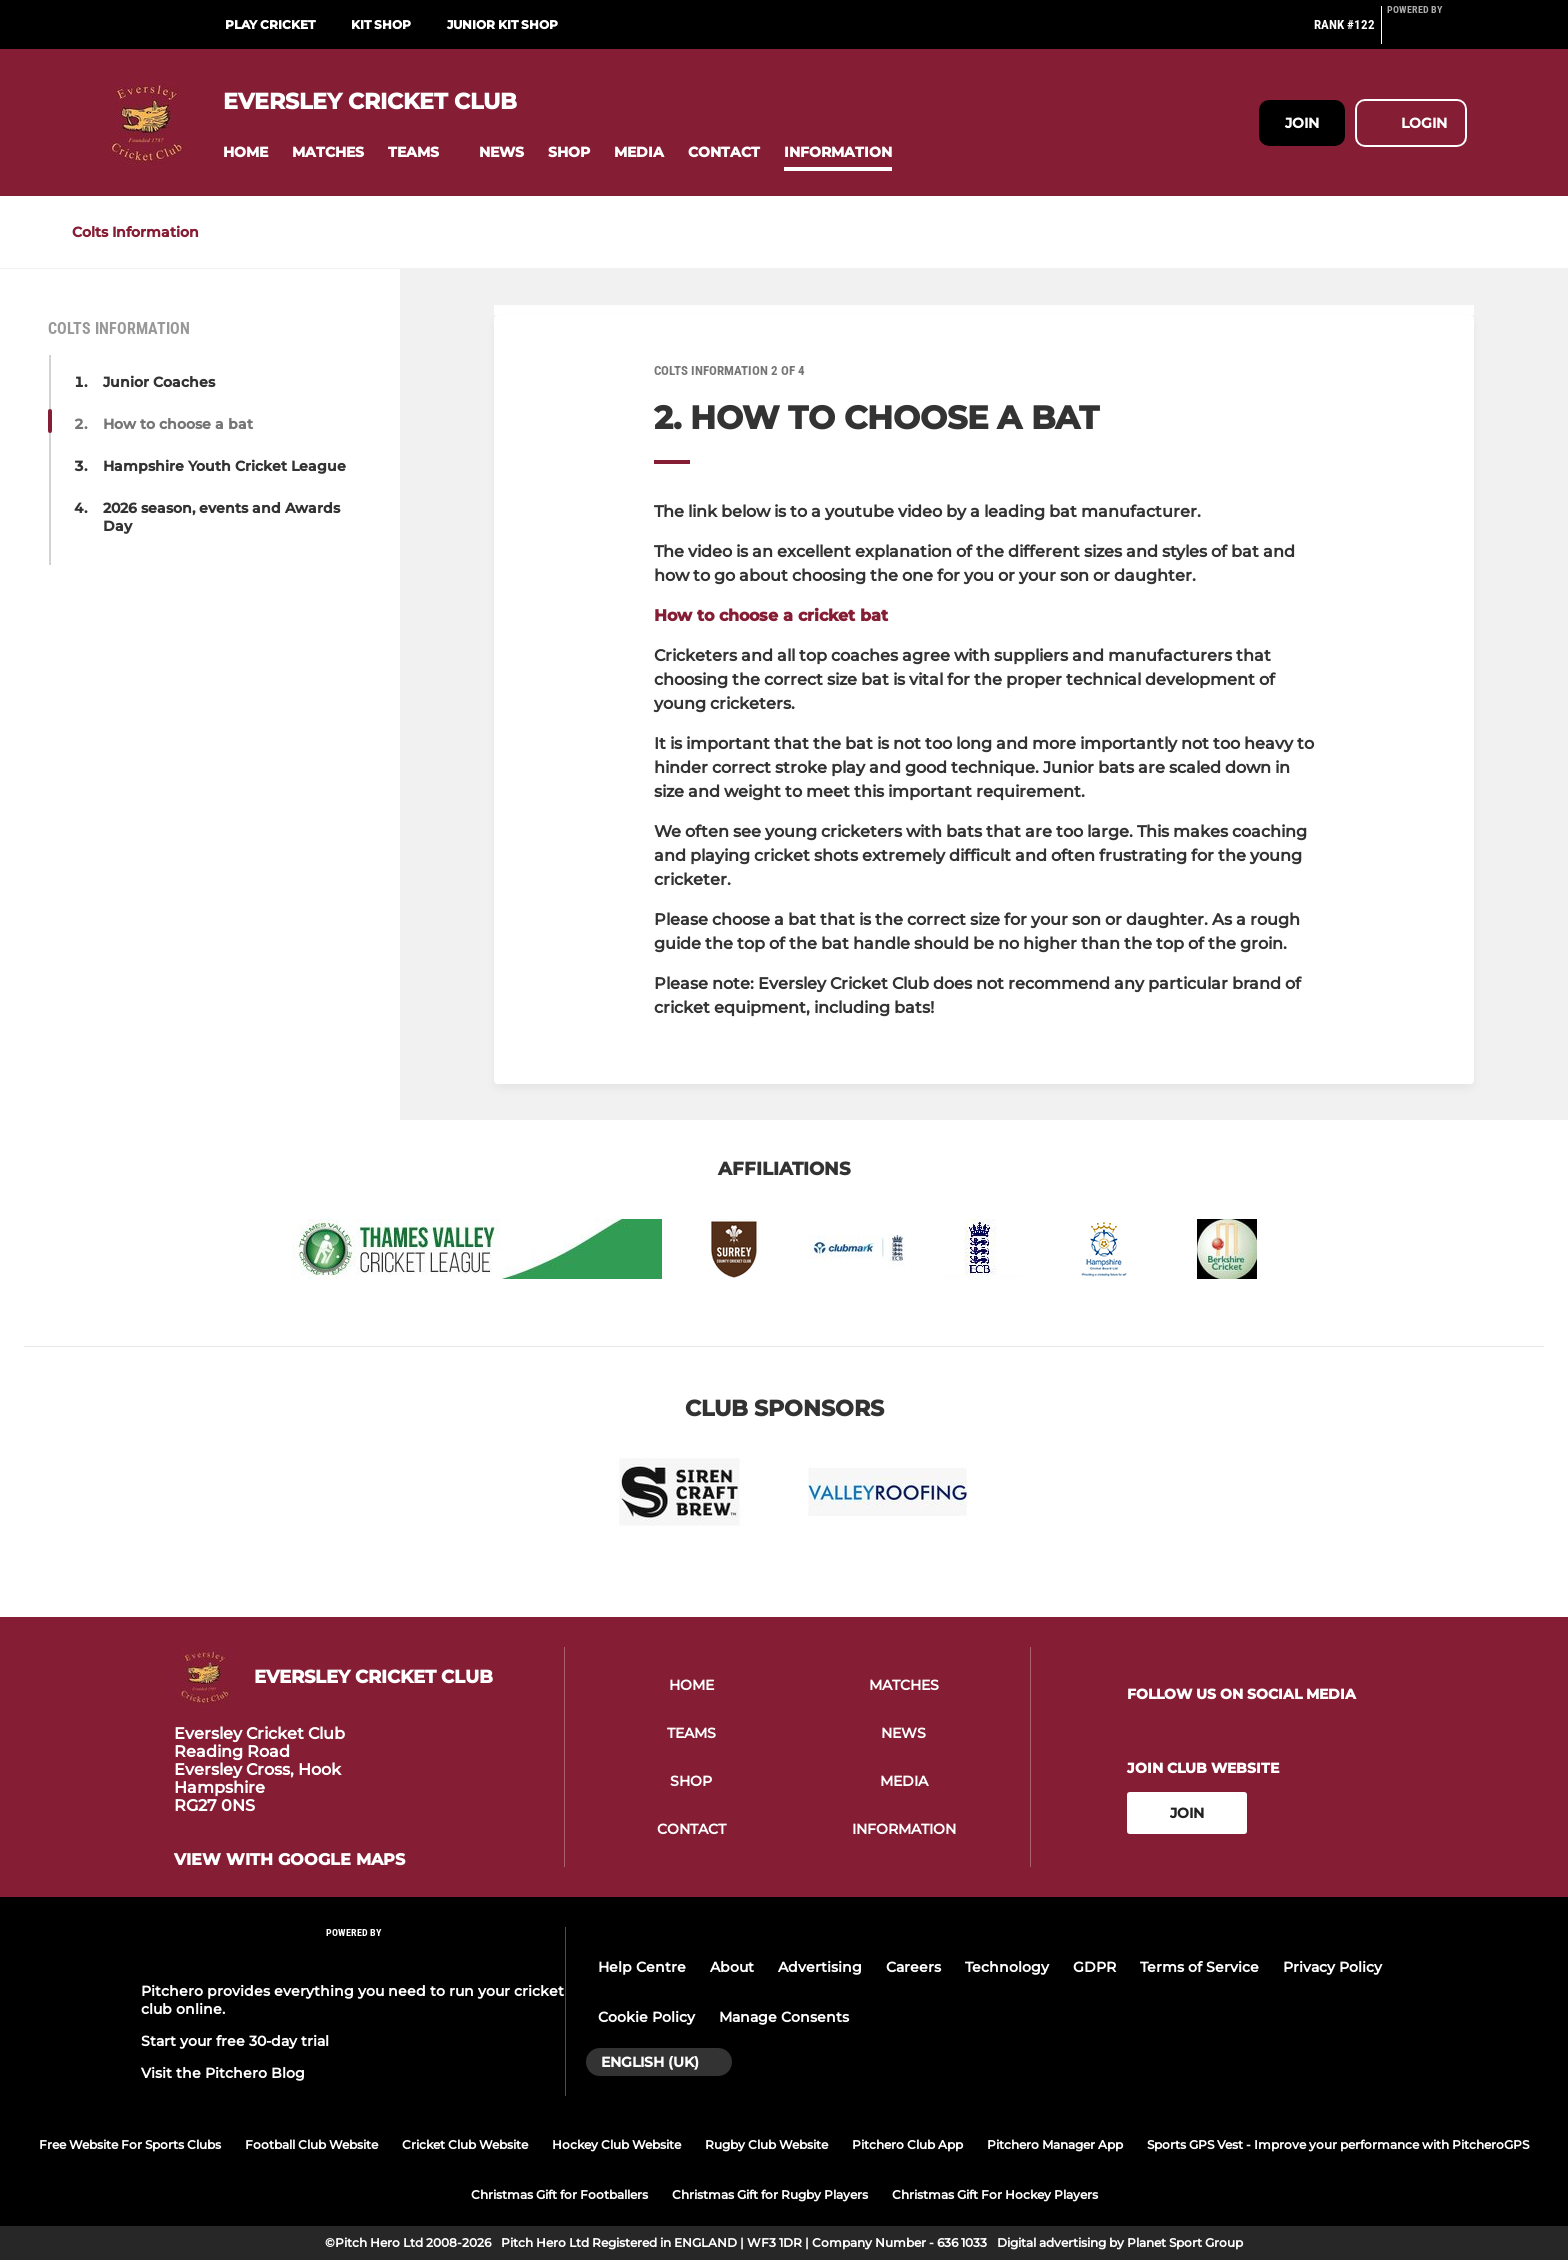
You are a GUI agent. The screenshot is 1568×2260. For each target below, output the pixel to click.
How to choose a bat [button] (178, 424)
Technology (1007, 1967)
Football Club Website (311, 2144)
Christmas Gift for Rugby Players (770, 2194)
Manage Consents (784, 2017)
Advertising (820, 1967)
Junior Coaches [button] (159, 382)
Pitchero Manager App (1055, 2144)
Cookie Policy (646, 2017)
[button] (245, 152)
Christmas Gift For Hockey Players (995, 2194)
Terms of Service (1199, 1967)
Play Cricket (270, 24)
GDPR (1094, 1967)
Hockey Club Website (616, 2144)
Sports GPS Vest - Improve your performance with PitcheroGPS (1338, 2144)
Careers (913, 1967)
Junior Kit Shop (502, 24)
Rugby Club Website (766, 2144)
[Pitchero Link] (1427, 33)
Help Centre (642, 1967)
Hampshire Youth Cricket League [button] (224, 466)
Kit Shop (381, 24)
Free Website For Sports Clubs (130, 2144)
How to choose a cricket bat (771, 615)
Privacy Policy (1332, 1967)
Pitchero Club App (907, 2144)
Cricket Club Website (465, 2144)
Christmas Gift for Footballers (559, 2194)
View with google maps (289, 1860)
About (732, 1967)
